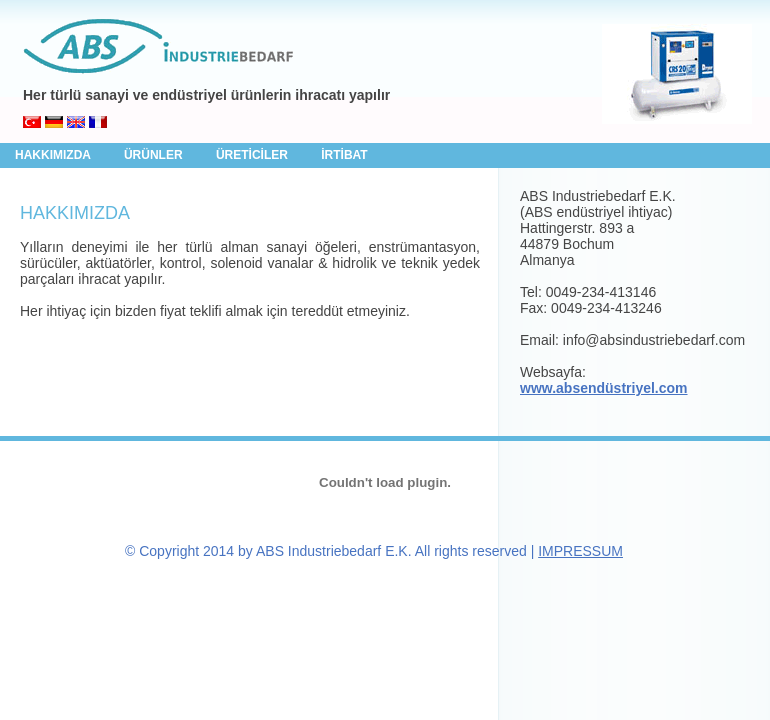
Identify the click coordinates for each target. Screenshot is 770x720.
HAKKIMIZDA (54, 155)
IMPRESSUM (580, 551)
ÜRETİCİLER (253, 155)
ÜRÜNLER (155, 155)
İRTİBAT (344, 155)
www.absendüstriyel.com (604, 388)
